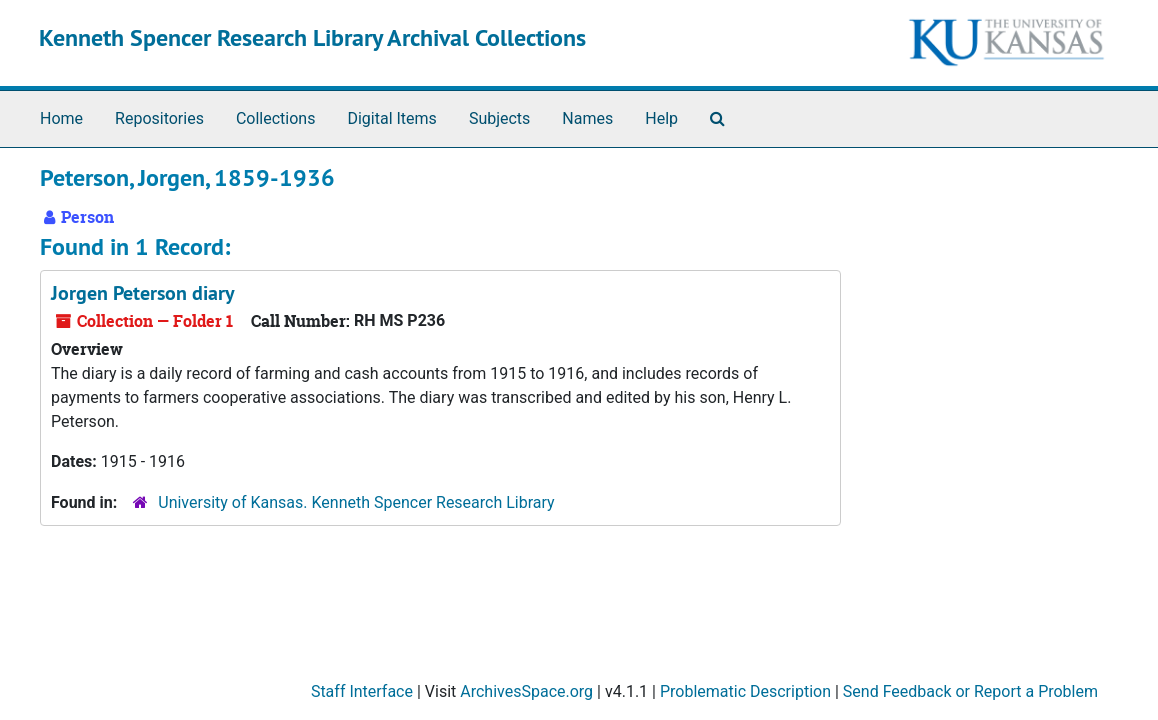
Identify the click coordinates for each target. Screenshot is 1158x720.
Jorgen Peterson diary (143, 293)
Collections (276, 118)
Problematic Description (745, 691)
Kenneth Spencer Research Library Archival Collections (312, 37)
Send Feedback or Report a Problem (970, 691)
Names (587, 118)
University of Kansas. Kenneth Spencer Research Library (356, 502)
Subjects (499, 118)
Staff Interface (362, 691)
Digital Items (391, 118)
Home (61, 118)
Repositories (159, 118)
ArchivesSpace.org (526, 691)
